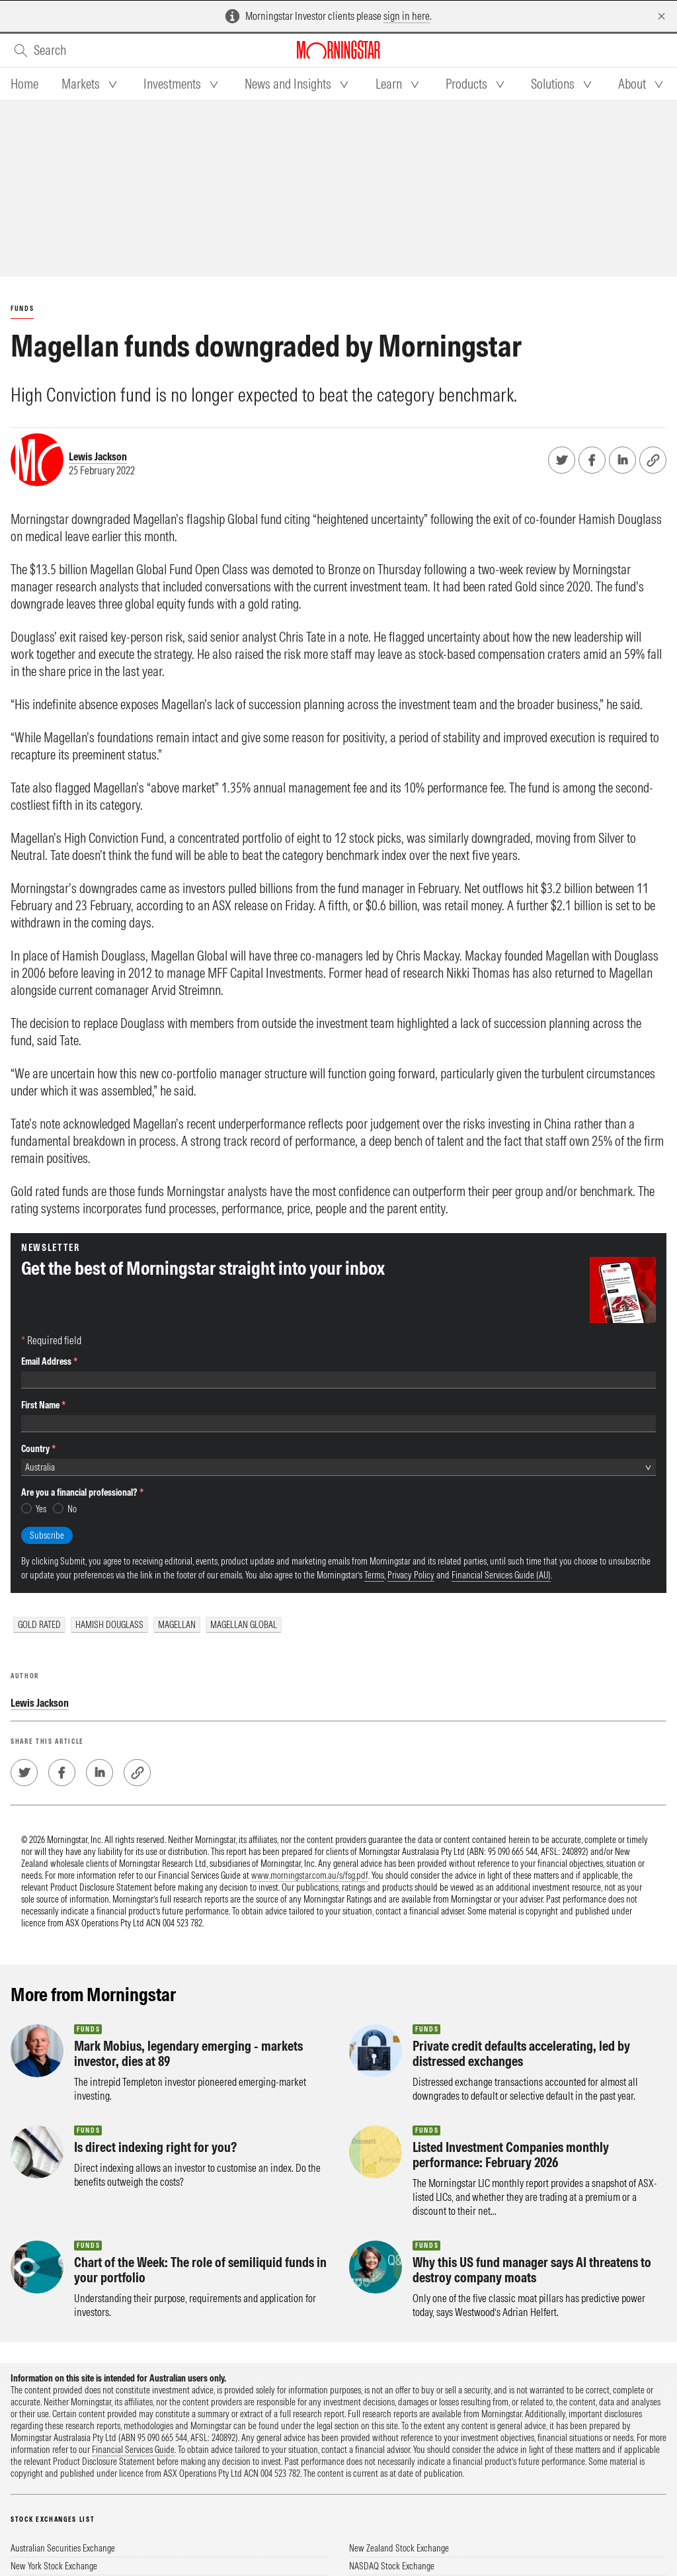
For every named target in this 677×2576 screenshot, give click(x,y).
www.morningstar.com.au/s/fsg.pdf (309, 1808)
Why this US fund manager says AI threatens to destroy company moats (532, 2202)
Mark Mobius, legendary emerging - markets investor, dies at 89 (188, 1986)
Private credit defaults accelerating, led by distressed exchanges (521, 1986)
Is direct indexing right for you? (155, 2079)
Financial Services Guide (133, 2382)
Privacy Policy (410, 1396)
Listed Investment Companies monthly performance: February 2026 (511, 2087)
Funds (22, 309)
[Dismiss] (661, 16)
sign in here (406, 15)
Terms (374, 1396)
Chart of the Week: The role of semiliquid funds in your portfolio (200, 2202)
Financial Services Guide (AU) (501, 1396)
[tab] (24, 84)
